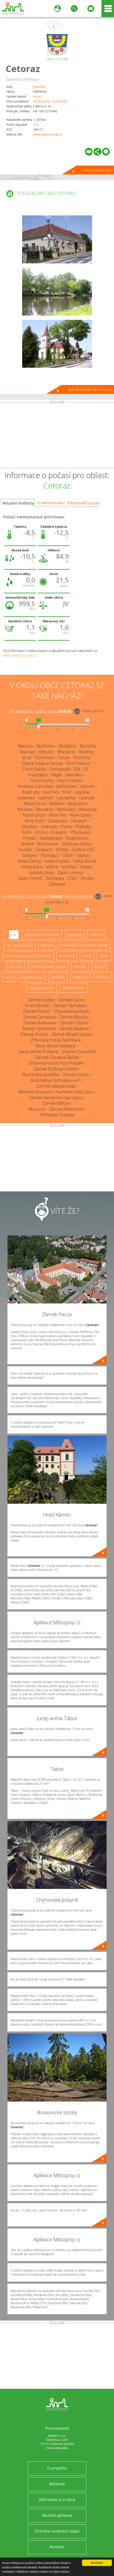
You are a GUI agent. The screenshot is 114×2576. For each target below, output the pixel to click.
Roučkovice (47, 844)
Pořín (27, 832)
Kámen (87, 786)
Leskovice (26, 798)
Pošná (42, 832)
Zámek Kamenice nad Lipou (55, 1097)
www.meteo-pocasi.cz (19, 655)
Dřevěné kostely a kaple (48, 966)
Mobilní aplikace (57, 2515)
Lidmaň (46, 798)
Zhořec (87, 878)
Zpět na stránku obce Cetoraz (90, 389)
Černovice (44, 757)
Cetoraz (23, 68)
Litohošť (86, 798)
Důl (77, 769)
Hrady (86, 956)
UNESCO (96, 934)
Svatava (29, 855)
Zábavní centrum (42, 988)
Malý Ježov (78, 803)
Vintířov (69, 867)
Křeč (67, 792)
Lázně (9, 977)
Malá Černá (35, 803)
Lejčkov (82, 792)
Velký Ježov (32, 867)
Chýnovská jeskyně (71, 1011)
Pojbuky (83, 826)
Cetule (63, 757)
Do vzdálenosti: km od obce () (46, 896)
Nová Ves (57, 815)
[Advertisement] (57, 436)
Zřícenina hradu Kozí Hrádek (55, 1063)
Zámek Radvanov (39, 1023)
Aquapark (74, 934)
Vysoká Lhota (41, 872)
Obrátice (29, 826)
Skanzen (47, 945)
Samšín (25, 849)
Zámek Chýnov (74, 1023)
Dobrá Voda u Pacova (42, 763)
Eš (86, 769)
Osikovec (49, 826)
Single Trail (81, 977)
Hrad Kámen (37, 1005)
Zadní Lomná (70, 872)
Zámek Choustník (79, 1051)
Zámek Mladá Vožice (71, 1034)
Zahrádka (55, 878)
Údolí (67, 855)
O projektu (57, 2468)
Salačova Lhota (76, 844)
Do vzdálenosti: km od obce (40, 711)
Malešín (56, 803)
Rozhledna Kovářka (40, 1074)
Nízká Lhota (34, 815)
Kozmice (51, 792)
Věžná (52, 867)
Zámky (104, 956)
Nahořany (66, 809)
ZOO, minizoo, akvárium (42, 934)
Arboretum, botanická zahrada (28, 956)
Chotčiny (81, 757)
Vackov (82, 855)
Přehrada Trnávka (57, 1115)
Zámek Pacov (71, 1000)
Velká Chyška (57, 861)
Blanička (88, 746)
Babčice (25, 746)
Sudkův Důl (83, 849)
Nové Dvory (80, 815)
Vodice (86, 867)
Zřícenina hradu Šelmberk (56, 1040)
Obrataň (79, 821)
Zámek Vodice (41, 1000)
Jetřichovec (66, 786)
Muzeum (103, 977)
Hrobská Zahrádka (35, 786)
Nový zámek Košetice (56, 1046)
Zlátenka (57, 884)
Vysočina (39, 87)
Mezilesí (25, 809)
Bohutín (46, 752)
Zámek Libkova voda (55, 1086)
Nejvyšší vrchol (32, 977)
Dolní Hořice (78, 763)
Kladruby (31, 792)
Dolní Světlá (34, 769)
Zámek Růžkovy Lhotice (55, 1069)
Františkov (38, 775)
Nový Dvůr (34, 821)
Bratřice (86, 752)
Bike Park (58, 977)
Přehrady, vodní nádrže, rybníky (84, 945)
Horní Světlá (69, 780)
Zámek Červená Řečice (57, 1057)
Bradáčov (66, 752)
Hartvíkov (74, 775)
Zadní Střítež (29, 878)
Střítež (62, 849)
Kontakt (57, 2546)
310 (36, 125)
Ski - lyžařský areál (19, 945)
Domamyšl (59, 769)
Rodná (27, 844)
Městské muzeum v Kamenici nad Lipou (56, 1092)
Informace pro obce (57, 2499)
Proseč (29, 838)
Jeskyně (99, 966)
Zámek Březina (74, 1017)
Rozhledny (67, 956)
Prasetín (59, 832)
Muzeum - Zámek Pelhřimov (56, 1109)
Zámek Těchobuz (69, 1005)
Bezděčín (67, 746)
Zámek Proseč (36, 1011)
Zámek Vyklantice (39, 1028)
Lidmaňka (66, 798)
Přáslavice (80, 832)
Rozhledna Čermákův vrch (56, 1080)
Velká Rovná (84, 861)
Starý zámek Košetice (38, 1051)
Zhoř (72, 878)
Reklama (57, 2483)
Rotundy (80, 966)
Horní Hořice (42, 780)
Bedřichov (45, 746)
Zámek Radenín (74, 1028)
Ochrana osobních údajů (57, 2531)
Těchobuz (49, 855)
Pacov (37, 96)
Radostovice (51, 838)
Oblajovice (57, 821)
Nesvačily (88, 809)
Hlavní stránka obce (98, 170)
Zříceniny (16, 966)
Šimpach (44, 849)
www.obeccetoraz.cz (48, 134)
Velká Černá (29, 861)
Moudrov (44, 809)
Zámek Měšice (55, 1103)
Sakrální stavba (73, 988)
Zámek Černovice (39, 1017)
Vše (13, 934)
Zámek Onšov (76, 1074)
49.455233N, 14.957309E (50, 101)
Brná (26, 757)
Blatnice (27, 752)
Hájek (56, 775)
